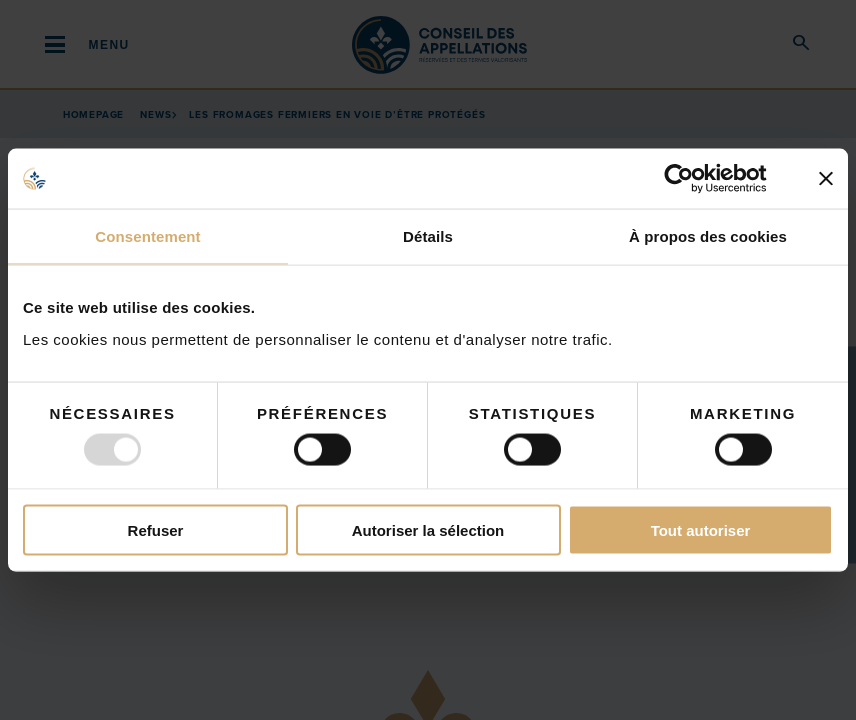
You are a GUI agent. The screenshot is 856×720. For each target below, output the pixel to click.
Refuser (156, 529)
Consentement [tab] (147, 236)
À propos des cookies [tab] (708, 236)
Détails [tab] (428, 236)
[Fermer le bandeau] (826, 179)
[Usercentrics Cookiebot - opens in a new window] (694, 179)
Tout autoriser (701, 529)
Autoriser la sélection (428, 529)
